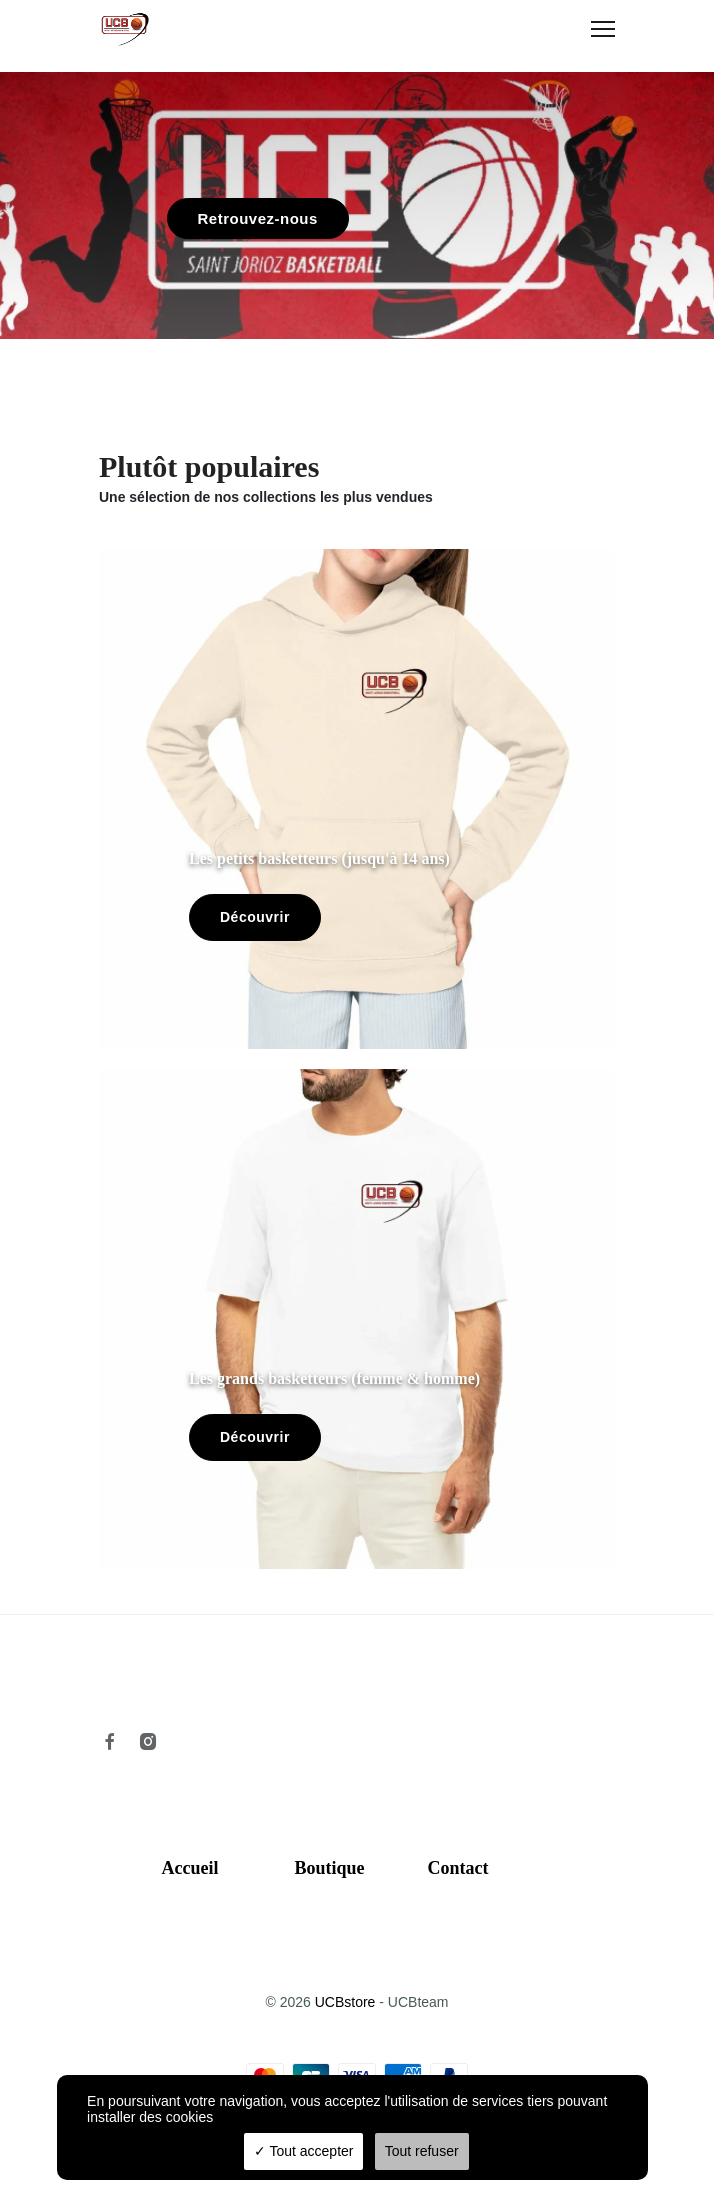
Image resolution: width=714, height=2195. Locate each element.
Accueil (190, 1868)
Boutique (330, 1868)
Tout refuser (422, 2151)
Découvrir (255, 917)
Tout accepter (304, 2151)
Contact (458, 1868)
